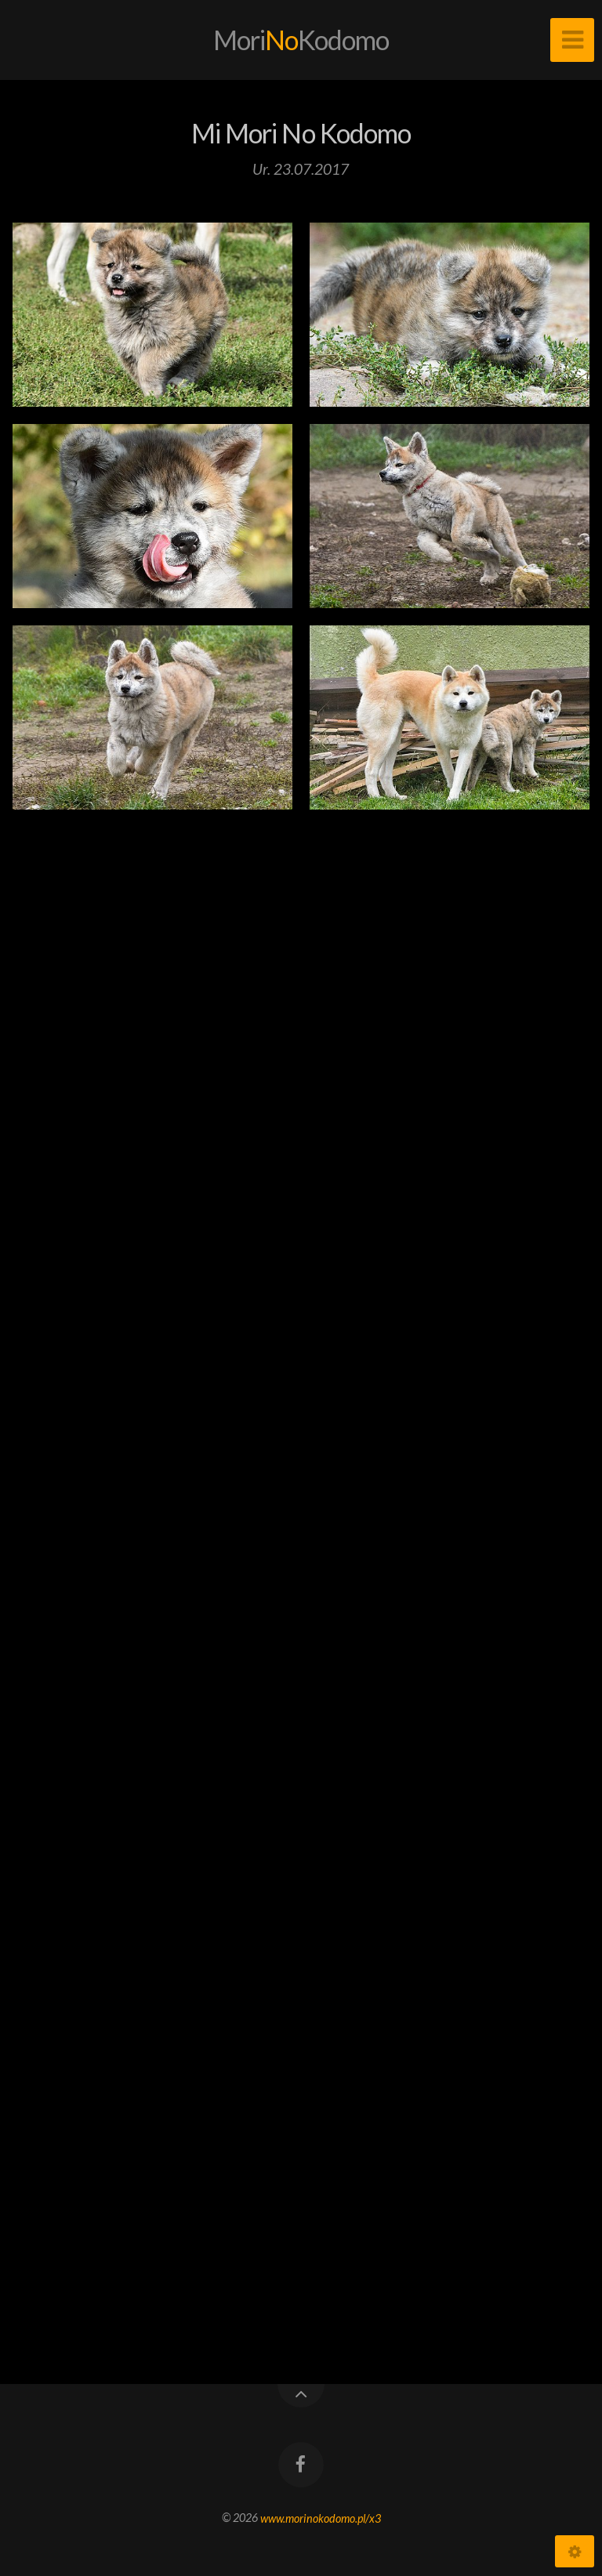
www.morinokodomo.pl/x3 (320, 2517)
